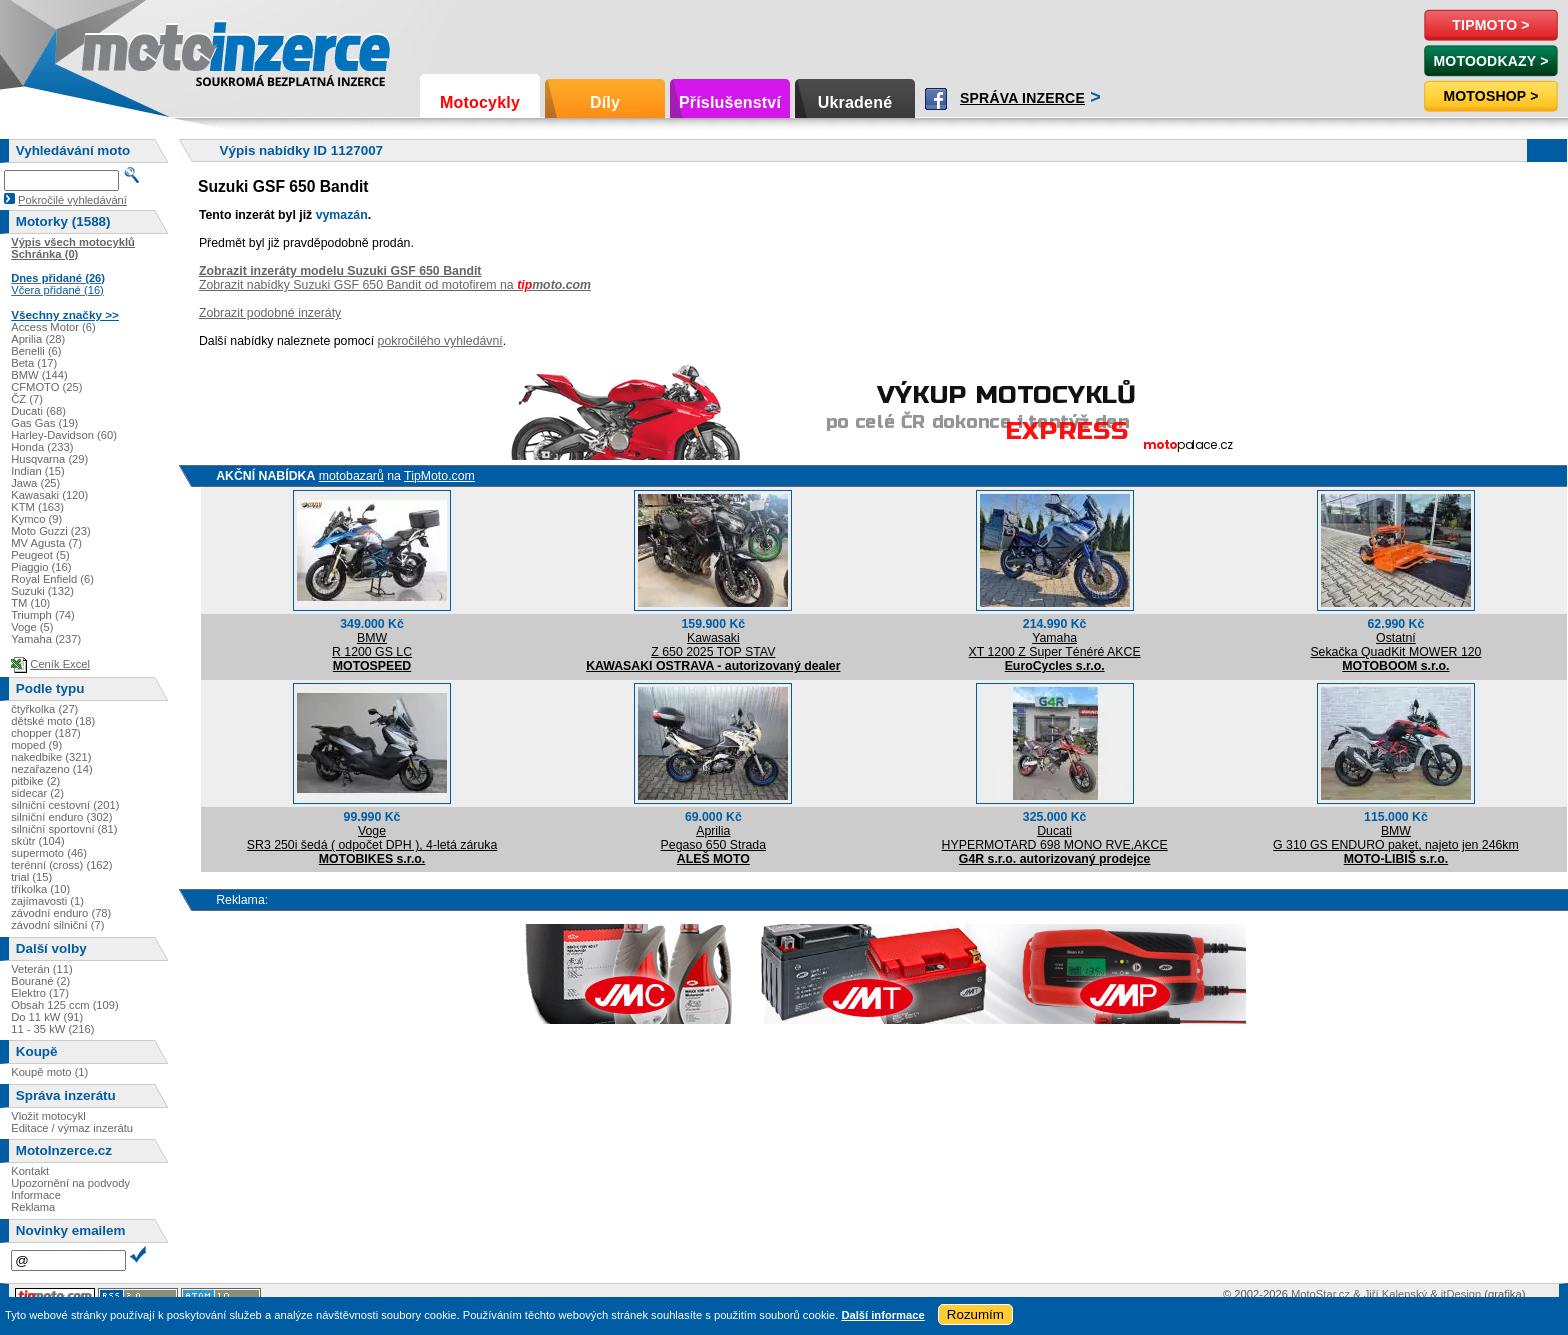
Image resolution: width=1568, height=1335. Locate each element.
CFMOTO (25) (46, 387)
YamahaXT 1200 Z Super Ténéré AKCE (1055, 645)
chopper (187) (46, 733)
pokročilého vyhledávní (440, 341)
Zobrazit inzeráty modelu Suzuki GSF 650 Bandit (340, 271)
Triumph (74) (43, 615)
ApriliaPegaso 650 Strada (713, 838)
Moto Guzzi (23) (51, 531)
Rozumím (975, 1314)
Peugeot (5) (40, 555)
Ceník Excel (60, 664)
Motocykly (480, 102)
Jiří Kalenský (1395, 1294)
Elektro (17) (40, 993)
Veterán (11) (42, 969)
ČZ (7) (27, 399)
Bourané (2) (40, 981)
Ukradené (855, 102)
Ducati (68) (38, 411)
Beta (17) (34, 363)
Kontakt (30, 1171)
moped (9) (36, 745)
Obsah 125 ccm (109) (65, 1005)
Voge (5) (32, 627)
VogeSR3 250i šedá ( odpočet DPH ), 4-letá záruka (372, 838)
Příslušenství (730, 102)
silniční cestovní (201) (65, 805)
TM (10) (30, 603)
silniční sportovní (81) (64, 829)
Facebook (936, 99)
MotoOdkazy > (1490, 61)
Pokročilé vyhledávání (72, 200)
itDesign (1461, 1294)
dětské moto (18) (53, 721)
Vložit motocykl (48, 1116)
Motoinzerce (124, 49)
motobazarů (351, 476)
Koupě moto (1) (49, 1072)
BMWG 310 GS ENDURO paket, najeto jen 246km (1396, 838)
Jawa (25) (35, 483)
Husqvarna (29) (49, 459)
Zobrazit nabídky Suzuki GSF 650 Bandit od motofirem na (395, 285)
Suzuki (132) (42, 591)
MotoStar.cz (1320, 1294)
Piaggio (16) (41, 567)
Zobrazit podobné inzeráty (270, 313)
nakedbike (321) (51, 757)
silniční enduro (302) (61, 817)
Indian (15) (38, 471)
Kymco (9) (36, 519)
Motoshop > (1490, 96)
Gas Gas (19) (44, 423)
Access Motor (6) (53, 327)
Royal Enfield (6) (52, 579)
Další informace (882, 1315)
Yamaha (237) (46, 639)
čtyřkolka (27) (44, 709)
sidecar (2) (37, 793)
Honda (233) (42, 447)
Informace (36, 1195)
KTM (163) (37, 507)
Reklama (33, 1207)
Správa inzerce (1022, 98)
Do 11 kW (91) (47, 1017)
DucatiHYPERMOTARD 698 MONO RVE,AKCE (1055, 838)
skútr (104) (37, 841)
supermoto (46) (49, 853)
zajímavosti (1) (47, 901)
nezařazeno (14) (51, 769)
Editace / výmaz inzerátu (72, 1128)
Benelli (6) (36, 351)
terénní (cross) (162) (61, 865)
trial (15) (31, 877)
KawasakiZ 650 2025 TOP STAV (713, 645)
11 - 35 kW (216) (52, 1029)
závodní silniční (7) (57, 925)
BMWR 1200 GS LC (372, 645)
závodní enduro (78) (61, 913)
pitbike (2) (35, 781)
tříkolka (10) (40, 889)
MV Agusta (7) (46, 543)
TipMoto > (1490, 25)
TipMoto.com (439, 476)
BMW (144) (39, 375)
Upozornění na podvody (70, 1183)
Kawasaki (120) (49, 495)
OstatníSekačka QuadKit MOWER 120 (1395, 645)
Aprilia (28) (38, 339)
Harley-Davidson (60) (64, 435)
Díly (605, 102)
